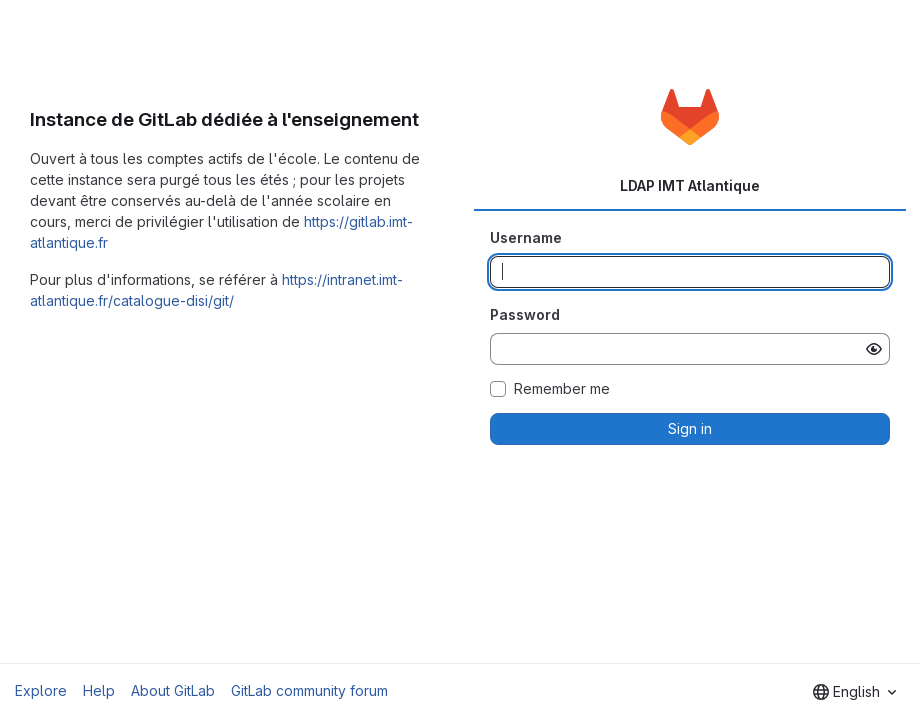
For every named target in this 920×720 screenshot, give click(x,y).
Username (526, 237)
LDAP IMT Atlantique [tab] (690, 185)
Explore (41, 690)
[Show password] (874, 349)
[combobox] (854, 692)
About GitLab (173, 690)
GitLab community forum (309, 690)
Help (99, 690)
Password (525, 314)
